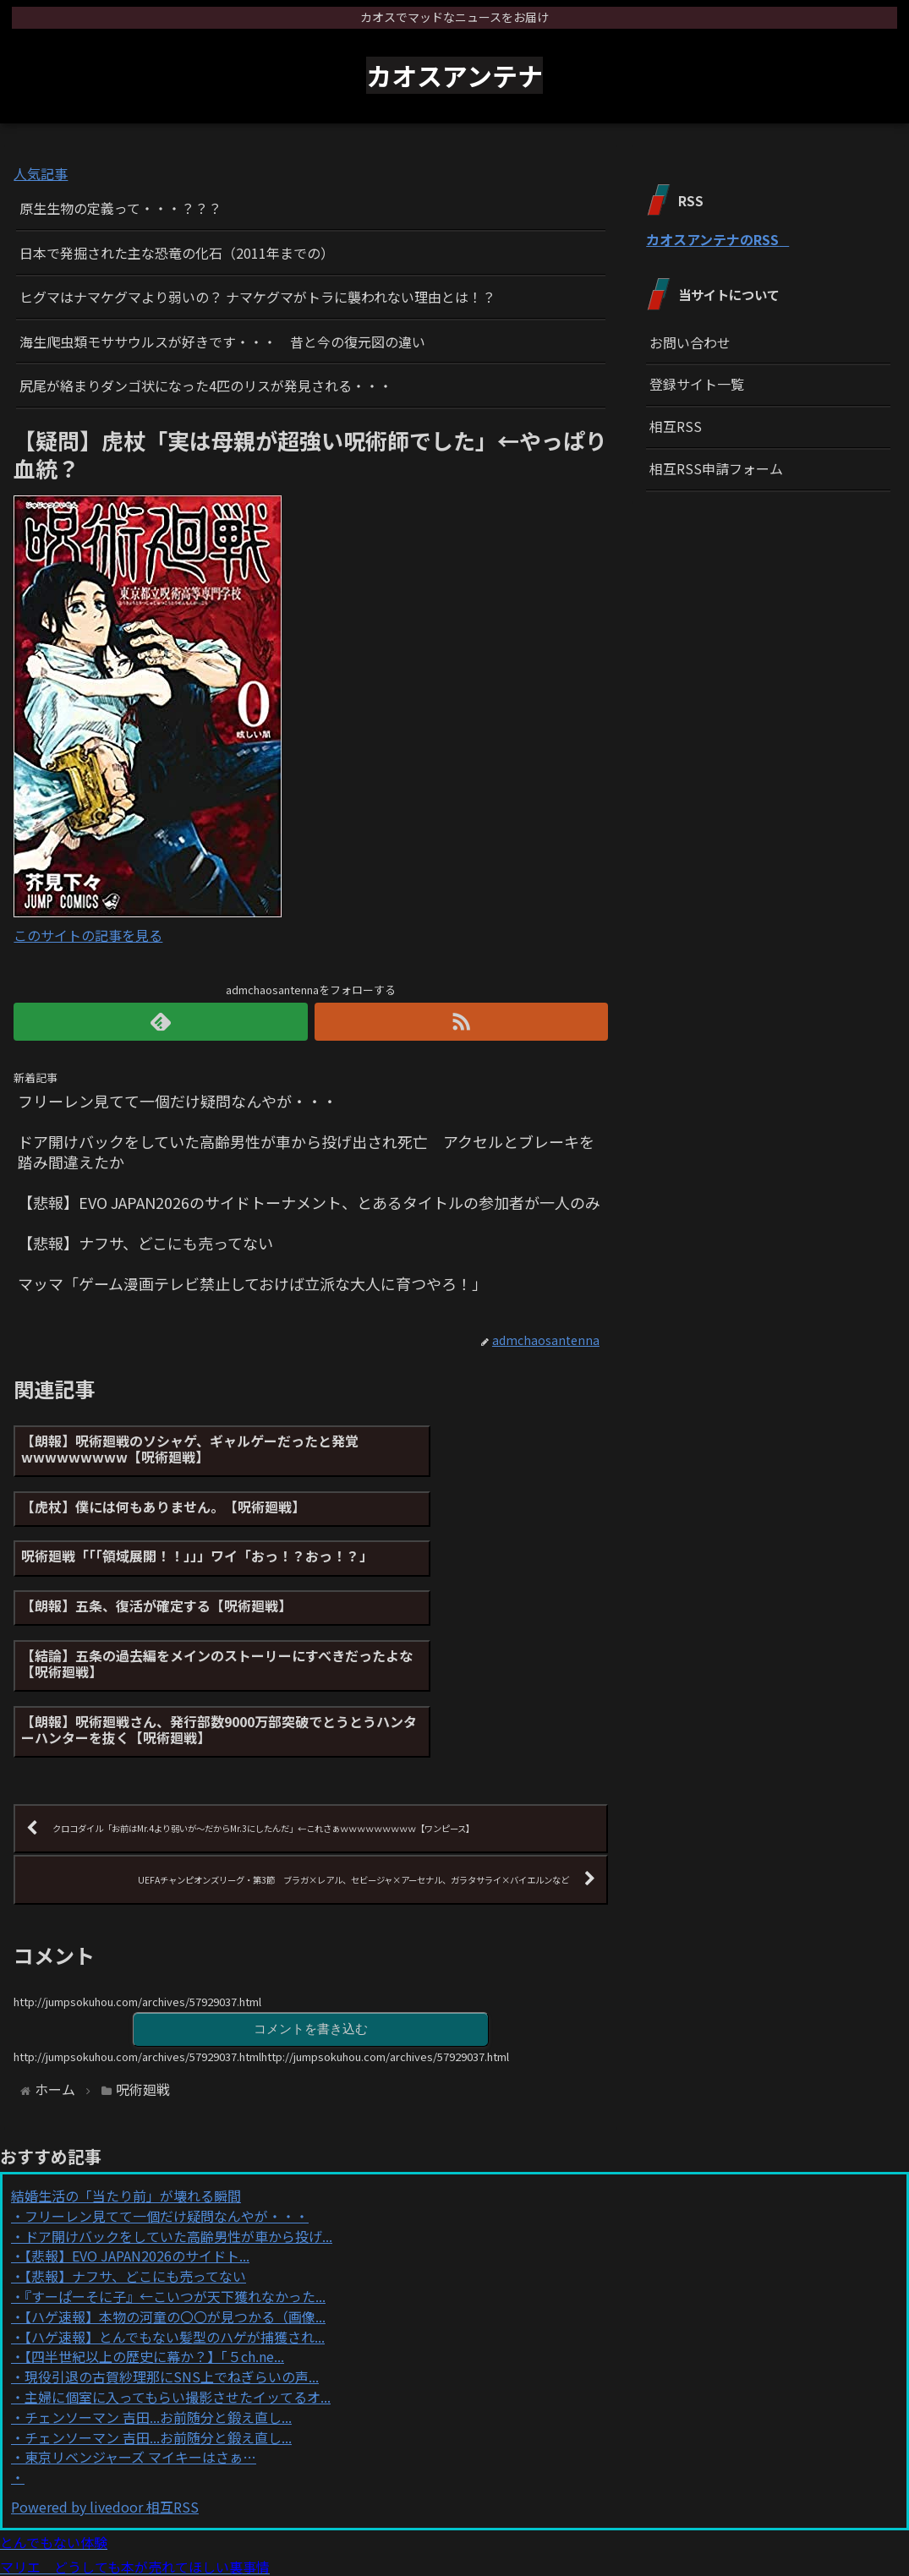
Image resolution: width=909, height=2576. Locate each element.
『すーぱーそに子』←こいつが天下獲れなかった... (175, 2176)
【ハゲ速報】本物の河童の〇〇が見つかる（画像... (175, 2196)
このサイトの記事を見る (88, 935)
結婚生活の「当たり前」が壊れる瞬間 (126, 2075)
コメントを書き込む (311, 1908)
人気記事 (41, 173)
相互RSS (675, 426)
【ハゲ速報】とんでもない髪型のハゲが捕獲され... (175, 2217)
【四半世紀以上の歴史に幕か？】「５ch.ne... (154, 2237)
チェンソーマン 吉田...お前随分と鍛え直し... (158, 2297)
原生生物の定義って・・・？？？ (120, 208)
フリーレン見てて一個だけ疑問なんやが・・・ (167, 2096)
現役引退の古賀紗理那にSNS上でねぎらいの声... (172, 2257)
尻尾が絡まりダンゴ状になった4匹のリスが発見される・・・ (205, 385)
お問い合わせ (690, 342)
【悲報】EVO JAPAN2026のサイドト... (137, 2136)
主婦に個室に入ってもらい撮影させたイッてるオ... (178, 2277)
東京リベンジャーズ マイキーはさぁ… (140, 2337)
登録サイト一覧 (696, 384)
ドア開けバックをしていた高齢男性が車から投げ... (178, 2116)
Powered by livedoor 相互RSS (105, 2386)
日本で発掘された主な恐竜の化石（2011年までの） (176, 253)
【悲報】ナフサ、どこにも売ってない (135, 2157)
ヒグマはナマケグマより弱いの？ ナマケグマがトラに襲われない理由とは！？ (257, 297)
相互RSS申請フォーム (716, 468)
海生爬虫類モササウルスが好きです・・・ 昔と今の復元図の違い (222, 341)
